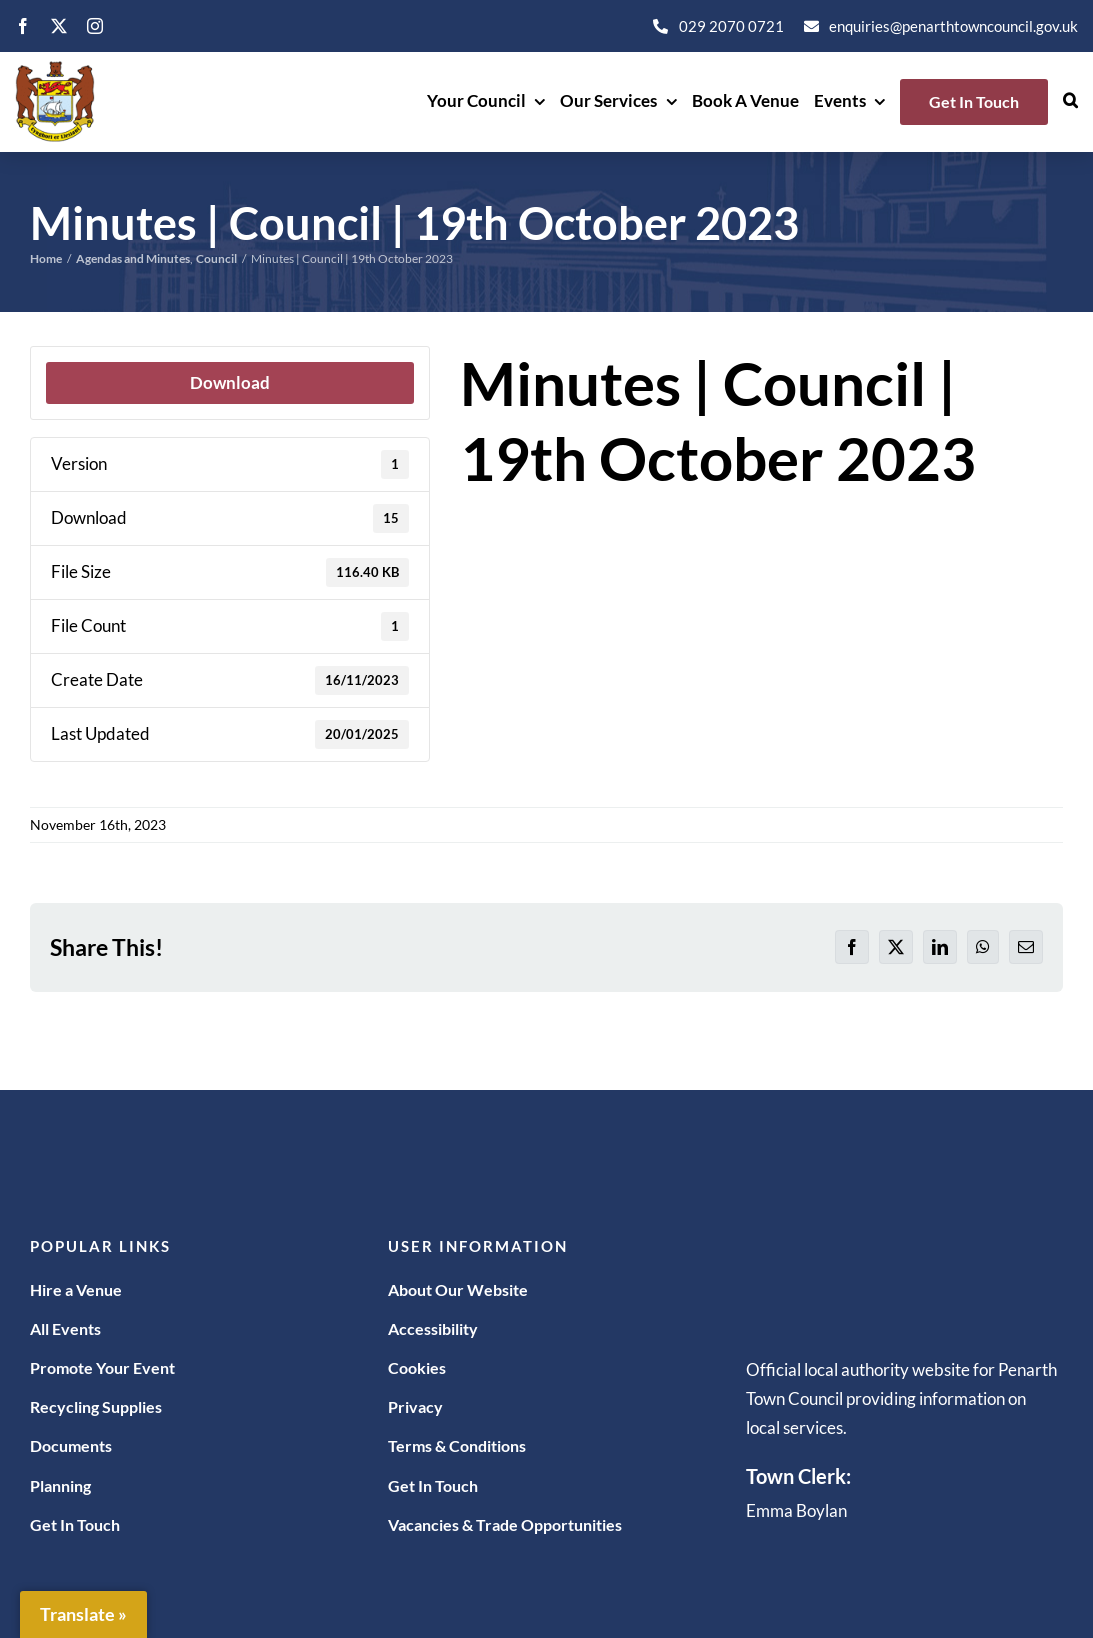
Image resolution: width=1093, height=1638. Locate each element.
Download (230, 382)
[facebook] (23, 26)
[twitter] (59, 26)
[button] (1070, 102)
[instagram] (95, 26)
